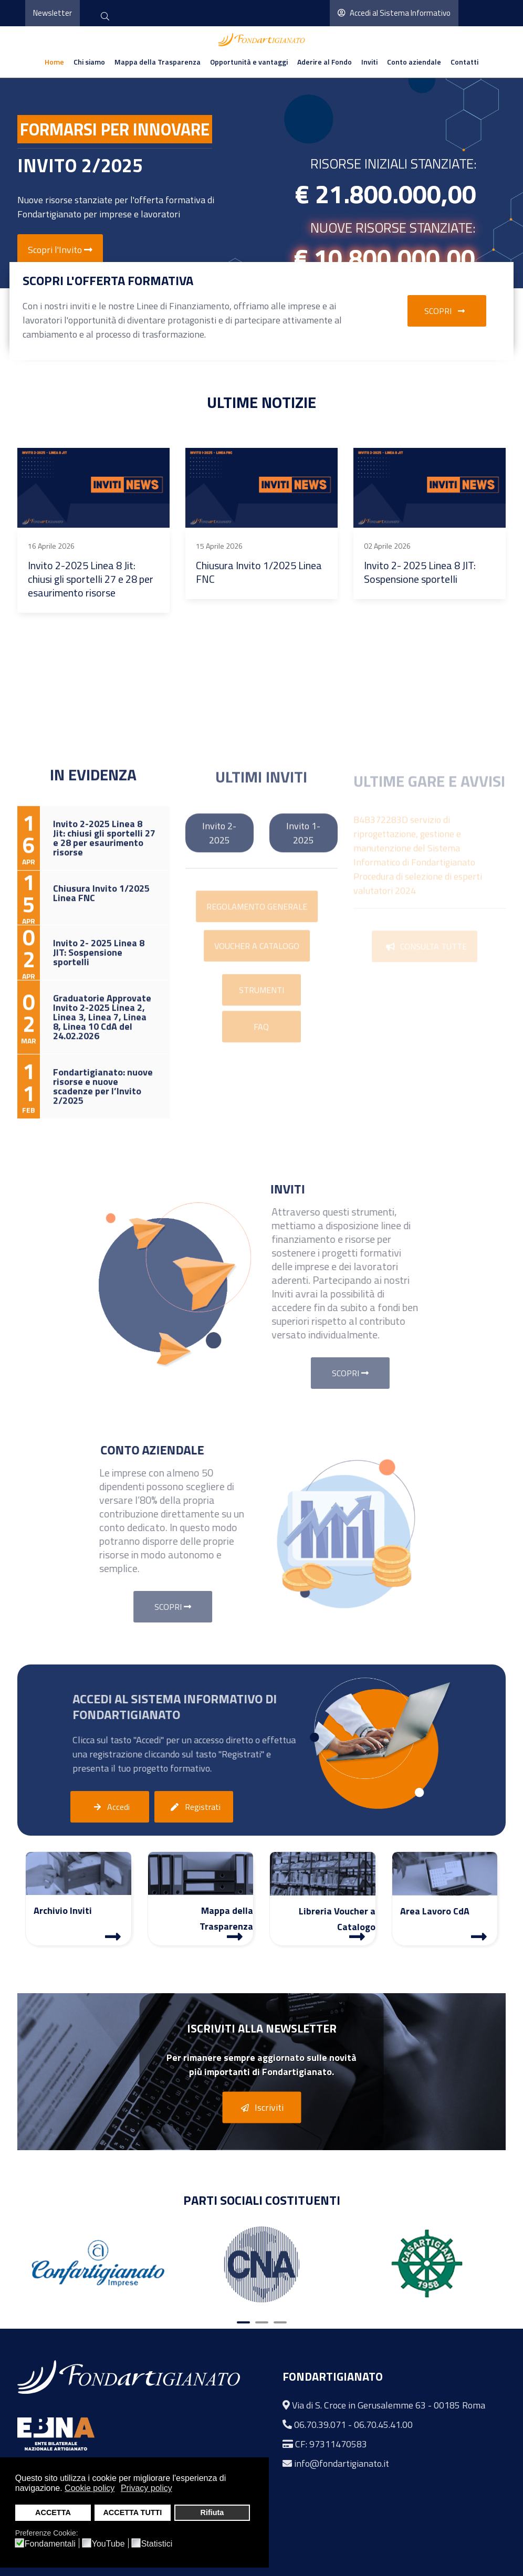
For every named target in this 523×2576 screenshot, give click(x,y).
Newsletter (52, 13)
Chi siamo (89, 61)
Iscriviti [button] (260, 2108)
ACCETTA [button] (53, 2512)
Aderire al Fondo (324, 61)
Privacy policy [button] (146, 2488)
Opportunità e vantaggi (249, 61)
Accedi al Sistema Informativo (394, 13)
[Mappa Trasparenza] (235, 1936)
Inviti (369, 61)
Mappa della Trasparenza (157, 61)
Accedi (109, 1807)
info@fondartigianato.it (341, 2463)
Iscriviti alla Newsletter (262, 2028)
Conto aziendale (414, 61)
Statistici (157, 2544)
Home (54, 61)
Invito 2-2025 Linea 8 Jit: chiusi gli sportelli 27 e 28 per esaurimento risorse (90, 579)
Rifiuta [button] (212, 2512)
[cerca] (105, 17)
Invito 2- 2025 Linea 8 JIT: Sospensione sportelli (420, 572)
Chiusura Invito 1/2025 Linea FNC (259, 572)
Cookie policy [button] (89, 2488)
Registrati (194, 1807)
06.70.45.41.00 (383, 2424)
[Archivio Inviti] (113, 1936)
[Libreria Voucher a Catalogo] (357, 1936)
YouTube (108, 2544)
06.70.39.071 (320, 2424)
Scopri (446, 311)
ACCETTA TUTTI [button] (132, 2512)
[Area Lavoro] (479, 1936)
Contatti (464, 61)
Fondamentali (50, 2544)
